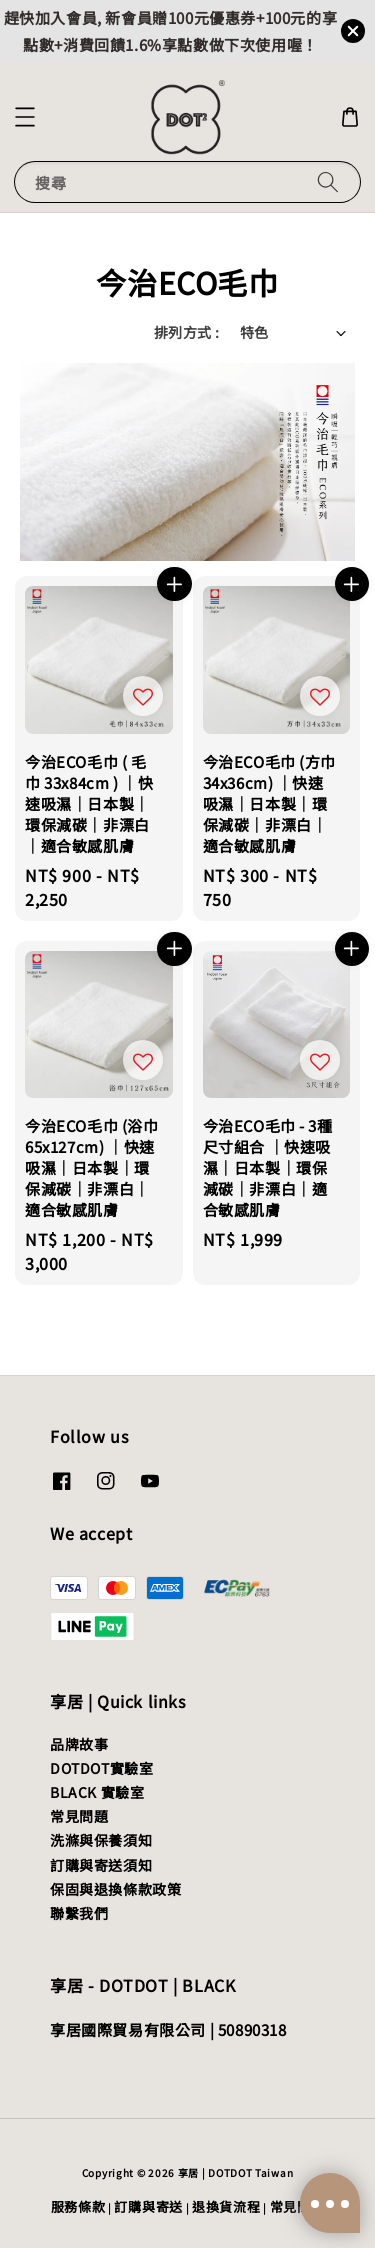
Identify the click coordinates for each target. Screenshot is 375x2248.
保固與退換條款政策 (115, 1889)
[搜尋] (328, 181)
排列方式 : (186, 332)
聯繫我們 (79, 1913)
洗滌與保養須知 (101, 1840)
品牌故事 (79, 1744)
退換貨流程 (226, 2206)
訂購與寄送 (148, 2206)
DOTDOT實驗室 (101, 1768)
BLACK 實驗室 (97, 1792)
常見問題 (79, 1816)
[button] (25, 117)
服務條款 (78, 2206)
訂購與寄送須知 (101, 1865)
